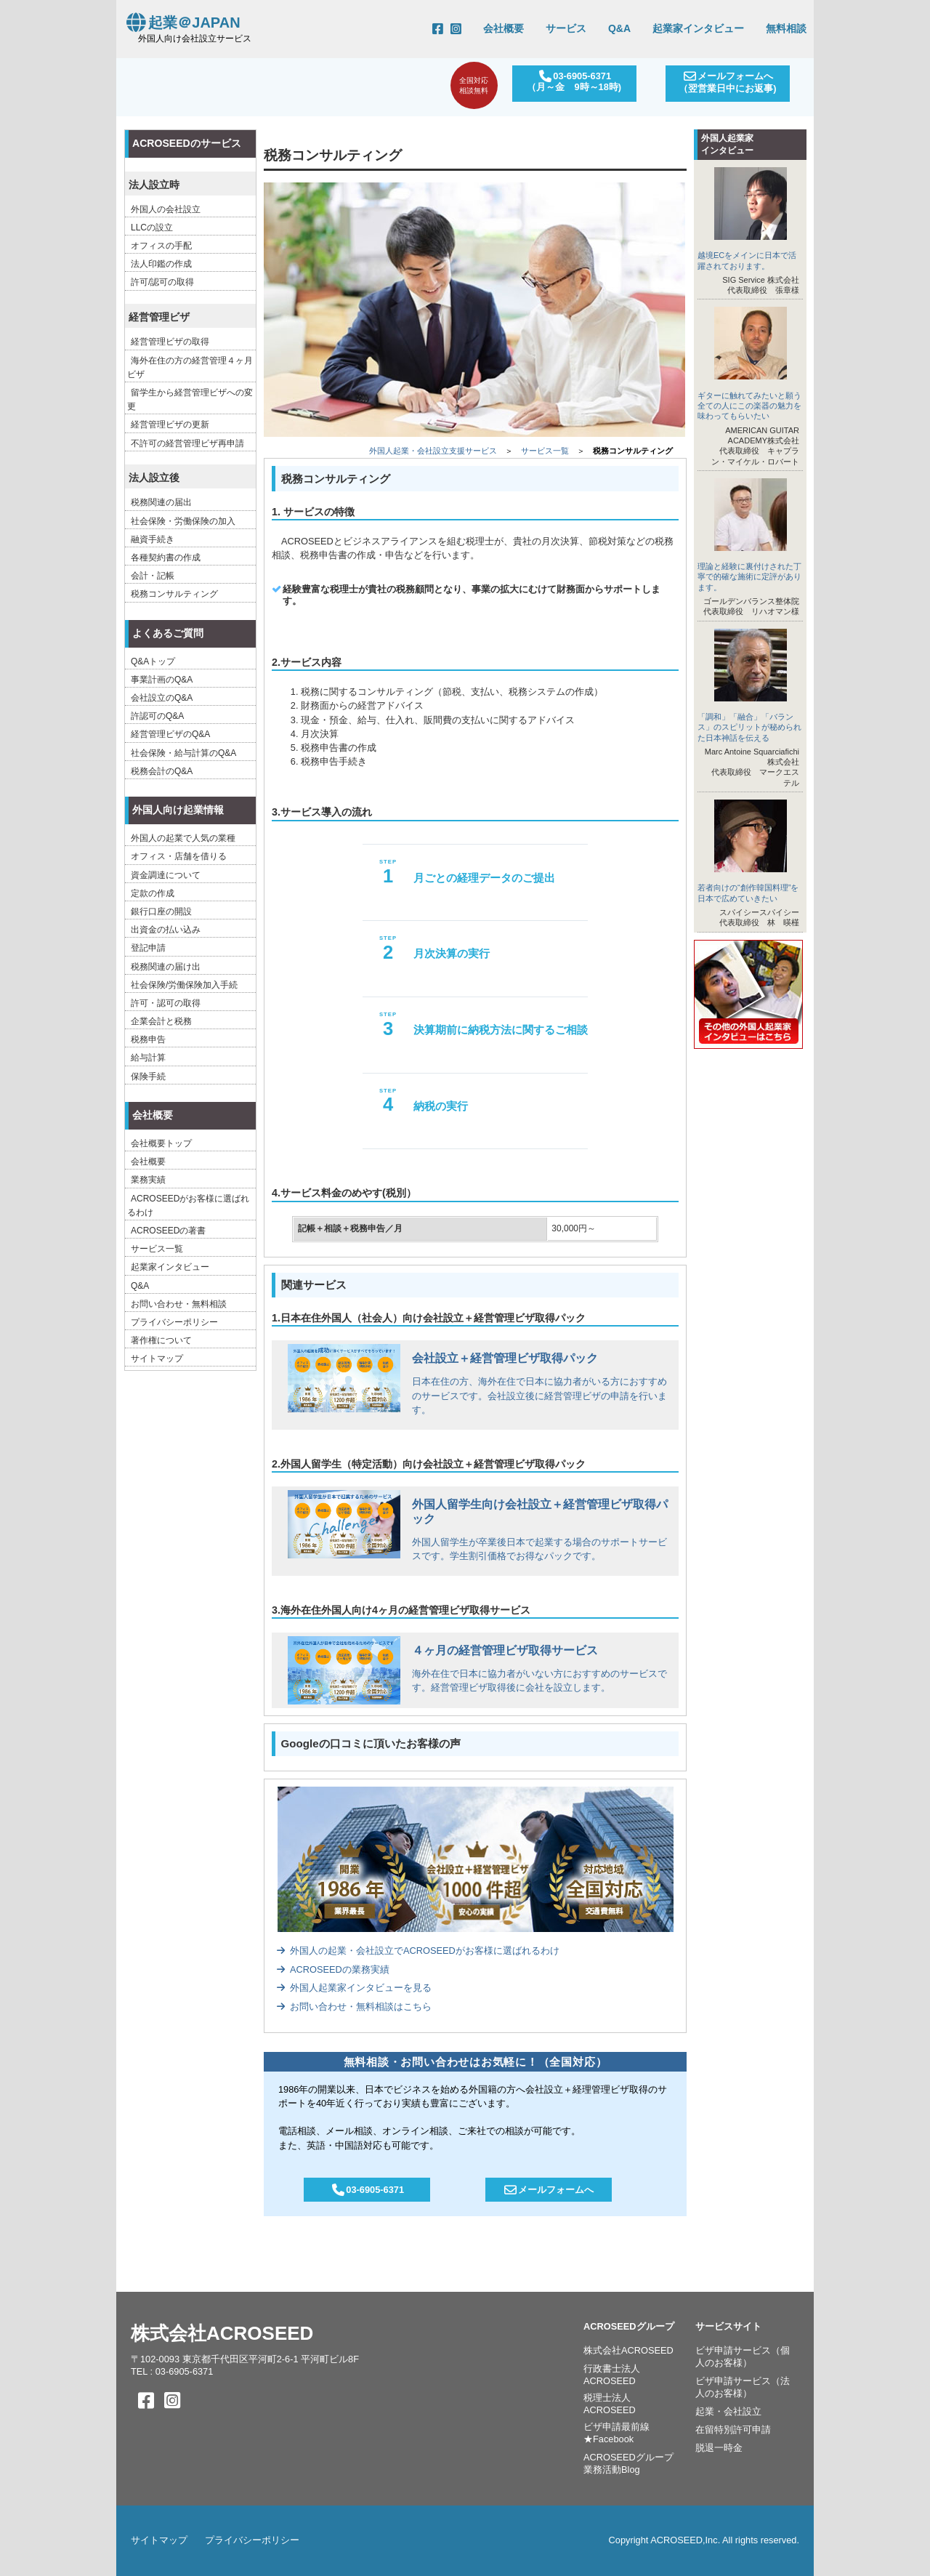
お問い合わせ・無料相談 (179, 1304)
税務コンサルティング (174, 594)
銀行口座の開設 (161, 911)
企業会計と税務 (161, 1021)
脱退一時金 (719, 2447)
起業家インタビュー (698, 28)
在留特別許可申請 (733, 2429)
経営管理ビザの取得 (170, 342)
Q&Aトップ (153, 661)
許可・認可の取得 (166, 1003)
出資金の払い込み (166, 930)
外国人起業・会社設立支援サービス (433, 450)
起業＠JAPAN (182, 23)
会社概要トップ (161, 1143)
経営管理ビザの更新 (170, 424)
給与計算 (148, 1057)
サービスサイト (728, 2326)
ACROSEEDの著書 (168, 1230)
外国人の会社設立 (166, 209)
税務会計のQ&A (162, 771)
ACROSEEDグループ (628, 2326)
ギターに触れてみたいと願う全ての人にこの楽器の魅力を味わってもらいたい (749, 406)
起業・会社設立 (728, 2411)
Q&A (619, 28)
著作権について (161, 1340)
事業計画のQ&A (162, 680)
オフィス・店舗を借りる (179, 856)
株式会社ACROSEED (222, 2333)
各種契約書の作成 (166, 557)
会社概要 (503, 28)
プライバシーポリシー (174, 1322)
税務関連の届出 (161, 502)
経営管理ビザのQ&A (170, 734)
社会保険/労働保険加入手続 (184, 985)
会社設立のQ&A (162, 698)
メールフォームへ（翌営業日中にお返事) (726, 82)
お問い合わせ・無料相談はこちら (354, 2006)
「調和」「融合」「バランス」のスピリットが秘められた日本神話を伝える (749, 727)
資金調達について (166, 875)
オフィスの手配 (161, 246)
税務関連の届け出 (166, 967)
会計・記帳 (152, 576)
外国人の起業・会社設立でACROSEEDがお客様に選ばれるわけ (418, 1950)
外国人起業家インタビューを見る (354, 1987)
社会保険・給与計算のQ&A (183, 753)
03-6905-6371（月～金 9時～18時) (571, 81)
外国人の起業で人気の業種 (183, 838)
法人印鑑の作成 (161, 264)
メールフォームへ (548, 2189)
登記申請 (148, 948)
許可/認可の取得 (162, 282)
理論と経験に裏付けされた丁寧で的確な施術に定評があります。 (749, 577)
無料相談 (786, 28)
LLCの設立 (152, 227)
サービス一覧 (545, 450)
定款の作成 (152, 893)
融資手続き (152, 539)
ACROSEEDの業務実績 (333, 1969)
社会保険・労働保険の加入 (183, 521)
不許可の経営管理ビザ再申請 (187, 443)
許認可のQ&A (157, 716)
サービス (566, 28)
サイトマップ (157, 1358)
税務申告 (148, 1039)
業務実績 (148, 1180)
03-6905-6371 (367, 2189)
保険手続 (148, 1076)
